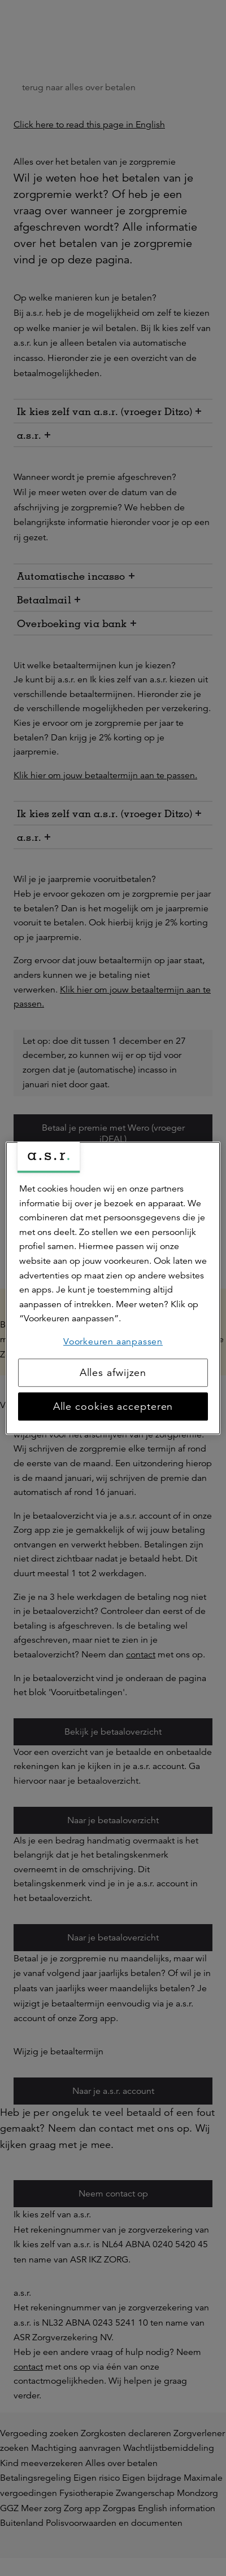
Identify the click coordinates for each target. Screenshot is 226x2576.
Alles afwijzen (113, 1372)
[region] (113, 1288)
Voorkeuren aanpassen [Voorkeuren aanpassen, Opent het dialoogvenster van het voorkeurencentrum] (113, 1341)
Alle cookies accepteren (113, 1406)
